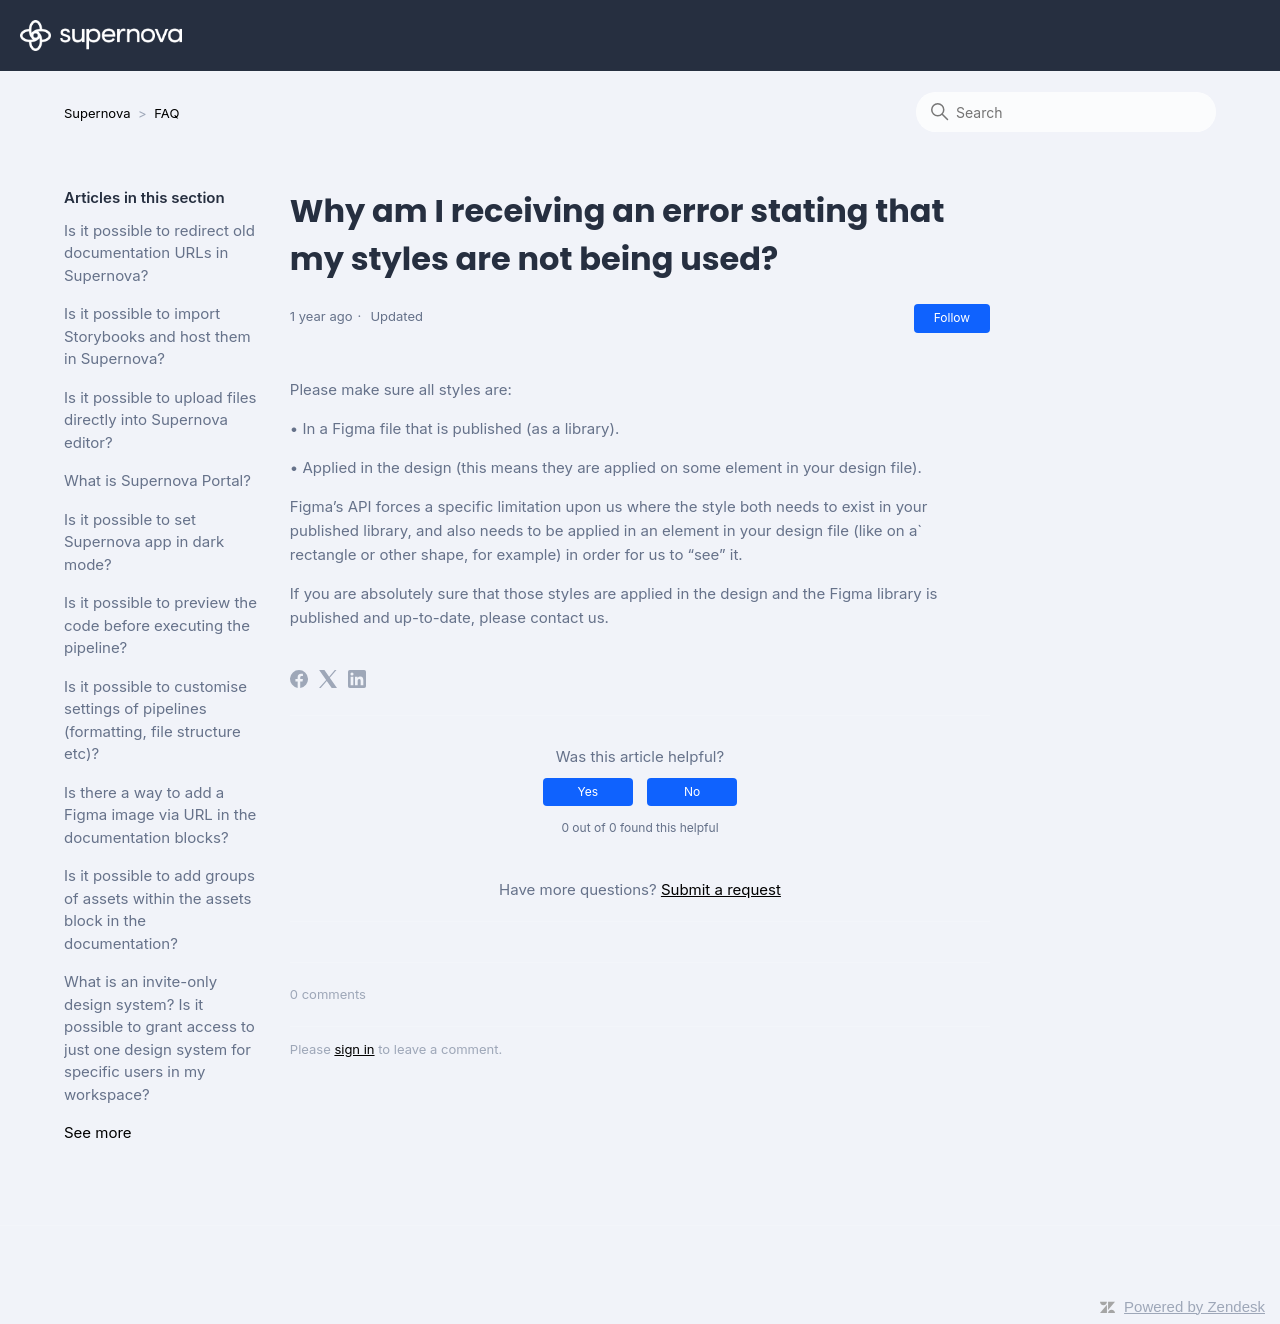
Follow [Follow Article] (952, 317)
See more (98, 1132)
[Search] (1066, 112)
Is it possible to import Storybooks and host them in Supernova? (157, 336)
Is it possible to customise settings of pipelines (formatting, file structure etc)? (155, 720)
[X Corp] (328, 679)
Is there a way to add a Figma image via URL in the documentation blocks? (160, 815)
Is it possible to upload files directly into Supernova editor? (160, 420)
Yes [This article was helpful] (588, 791)
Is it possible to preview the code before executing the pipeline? (160, 625)
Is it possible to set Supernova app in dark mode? (144, 542)
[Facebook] (299, 679)
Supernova (97, 113)
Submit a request (721, 889)
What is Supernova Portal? (157, 480)
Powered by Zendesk (1194, 1306)
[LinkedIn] (357, 679)
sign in (354, 1049)
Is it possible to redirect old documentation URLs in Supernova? (159, 253)
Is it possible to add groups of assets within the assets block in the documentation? (159, 909)
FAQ (166, 113)
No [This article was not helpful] (692, 791)
